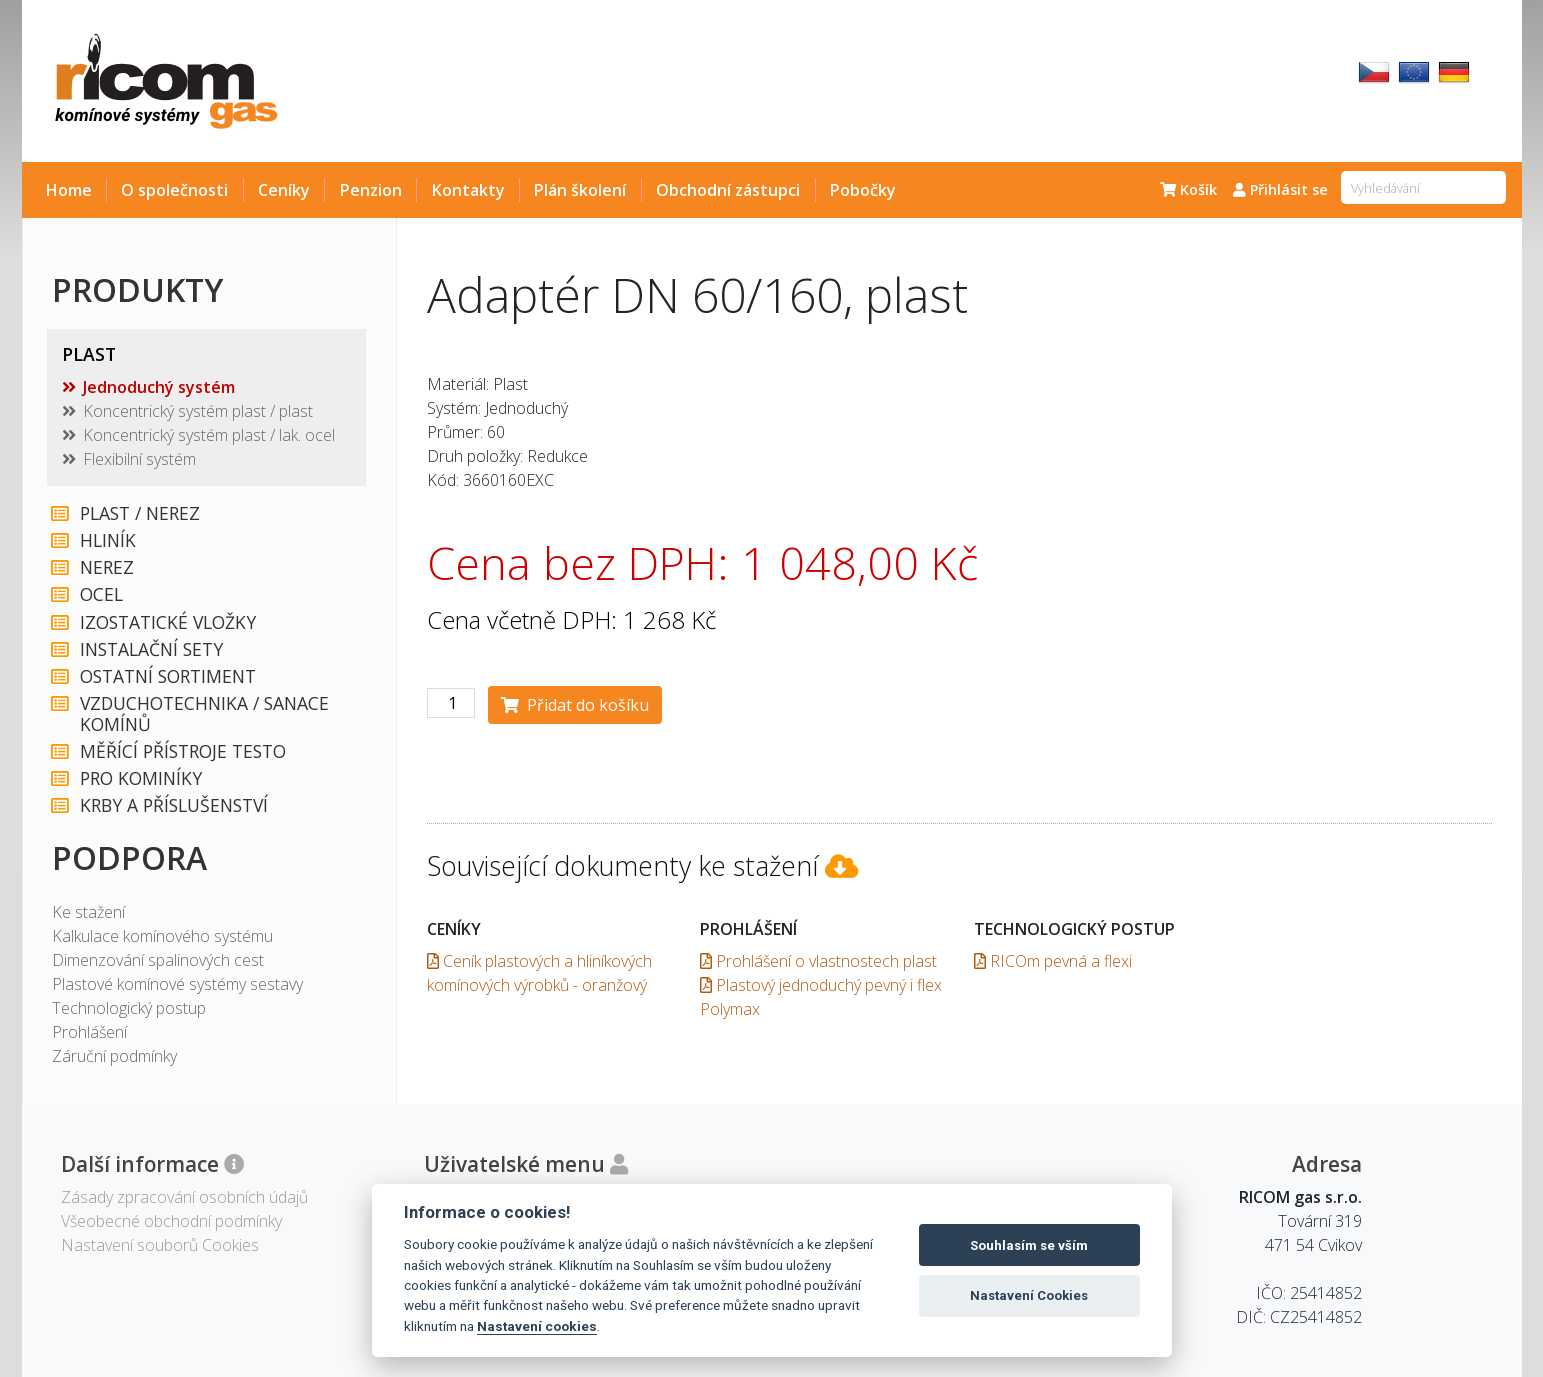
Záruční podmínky (114, 1056)
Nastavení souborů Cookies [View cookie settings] (160, 1245)
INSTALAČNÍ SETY (151, 649)
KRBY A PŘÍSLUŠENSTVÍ (174, 805)
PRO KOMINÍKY (141, 778)
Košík (1188, 189)
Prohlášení (89, 1032)
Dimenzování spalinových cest (158, 960)
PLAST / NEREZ (140, 513)
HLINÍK (108, 540)
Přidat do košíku (575, 705)
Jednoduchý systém (159, 387)
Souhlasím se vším (1029, 1245)
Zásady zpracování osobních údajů (184, 1197)
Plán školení (580, 190)
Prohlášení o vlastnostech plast (818, 961)
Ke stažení (88, 912)
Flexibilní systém (139, 459)
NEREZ (107, 567)
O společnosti (174, 190)
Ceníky (284, 190)
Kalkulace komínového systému (162, 936)
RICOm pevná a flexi (1053, 961)
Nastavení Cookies (1029, 1295)
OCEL (101, 594)
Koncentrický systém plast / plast (198, 411)
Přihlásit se (1280, 189)
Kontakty (468, 190)
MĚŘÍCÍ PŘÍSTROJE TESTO (183, 751)
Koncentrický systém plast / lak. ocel (209, 435)
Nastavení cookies (537, 1326)
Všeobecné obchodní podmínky (171, 1221)
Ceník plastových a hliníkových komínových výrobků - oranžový (539, 973)
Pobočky (863, 190)
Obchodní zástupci (728, 190)
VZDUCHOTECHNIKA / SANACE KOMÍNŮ (204, 714)
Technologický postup (129, 1008)
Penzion (371, 190)
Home (69, 190)
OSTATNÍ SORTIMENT (168, 676)
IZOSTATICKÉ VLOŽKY (168, 622)
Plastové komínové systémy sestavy (177, 984)
